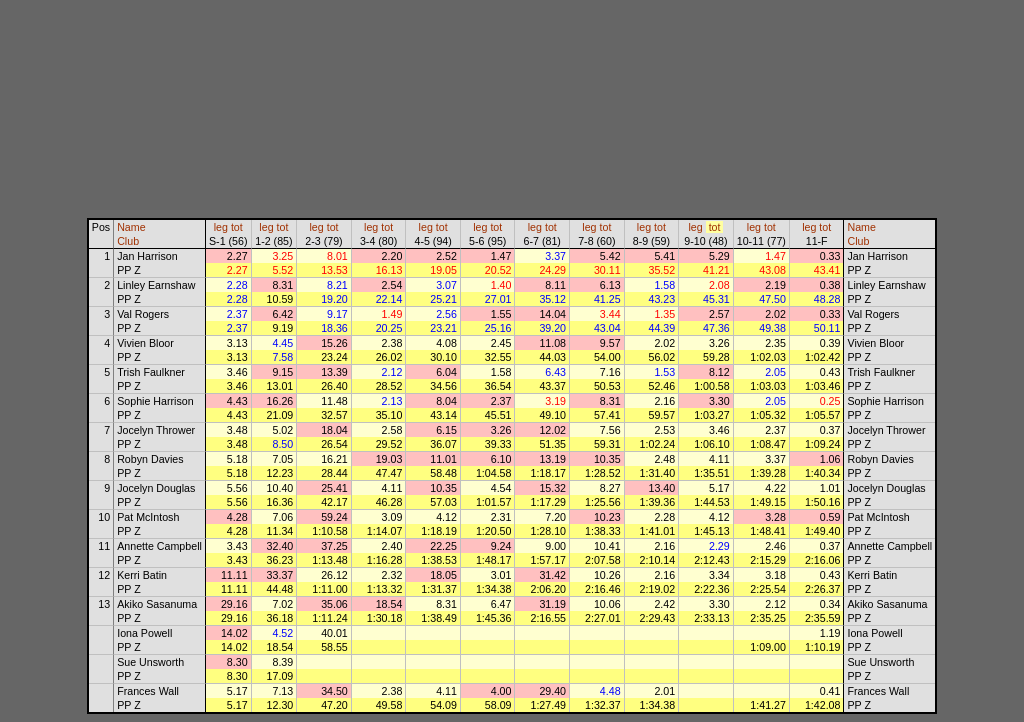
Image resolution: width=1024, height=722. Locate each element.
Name (131, 227)
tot (237, 227)
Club (128, 241)
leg (221, 227)
